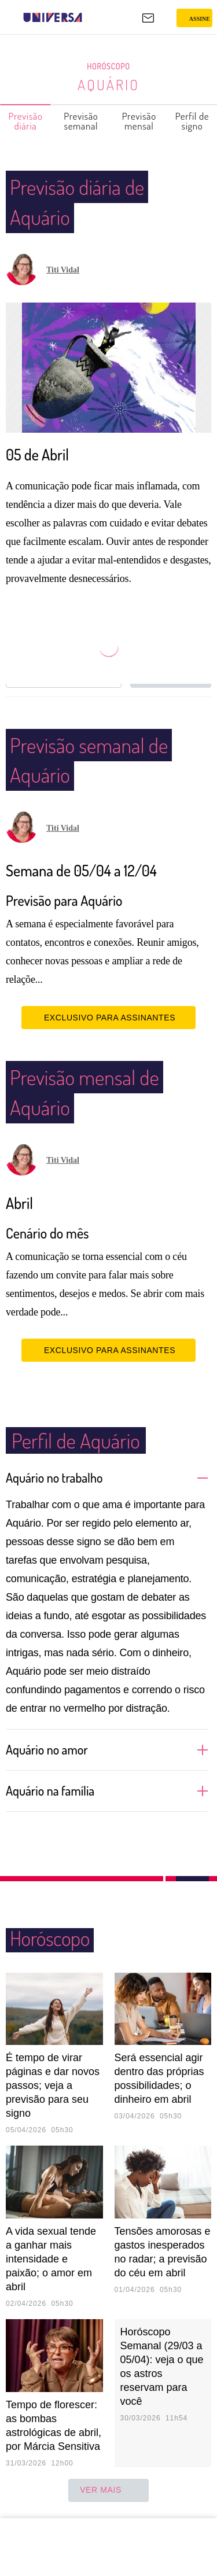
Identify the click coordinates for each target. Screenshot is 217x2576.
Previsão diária (25, 120)
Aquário (108, 84)
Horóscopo (108, 66)
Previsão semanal (81, 120)
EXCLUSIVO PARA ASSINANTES (108, 1017)
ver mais (108, 2490)
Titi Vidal (62, 270)
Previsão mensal (139, 120)
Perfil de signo (192, 120)
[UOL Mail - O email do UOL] (148, 18)
